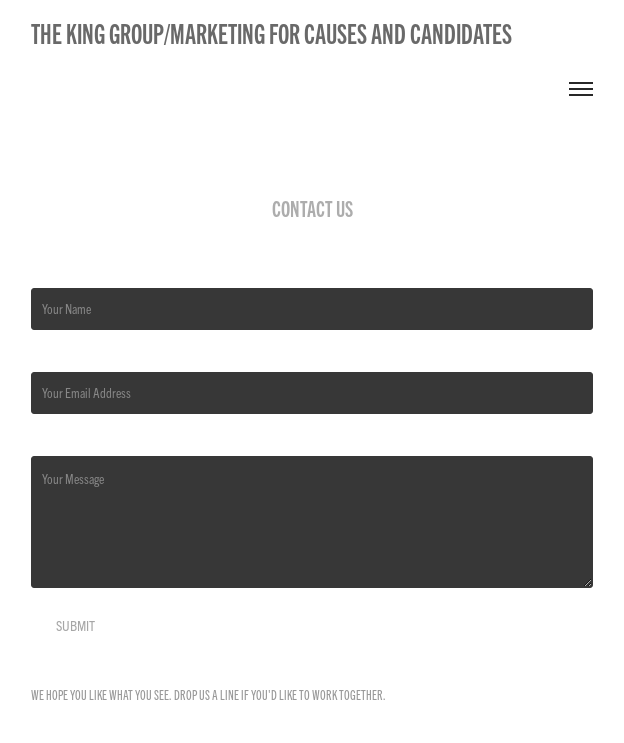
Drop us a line (206, 694)
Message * (54, 440)
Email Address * (67, 356)
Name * (47, 272)
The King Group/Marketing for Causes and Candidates (271, 32)
